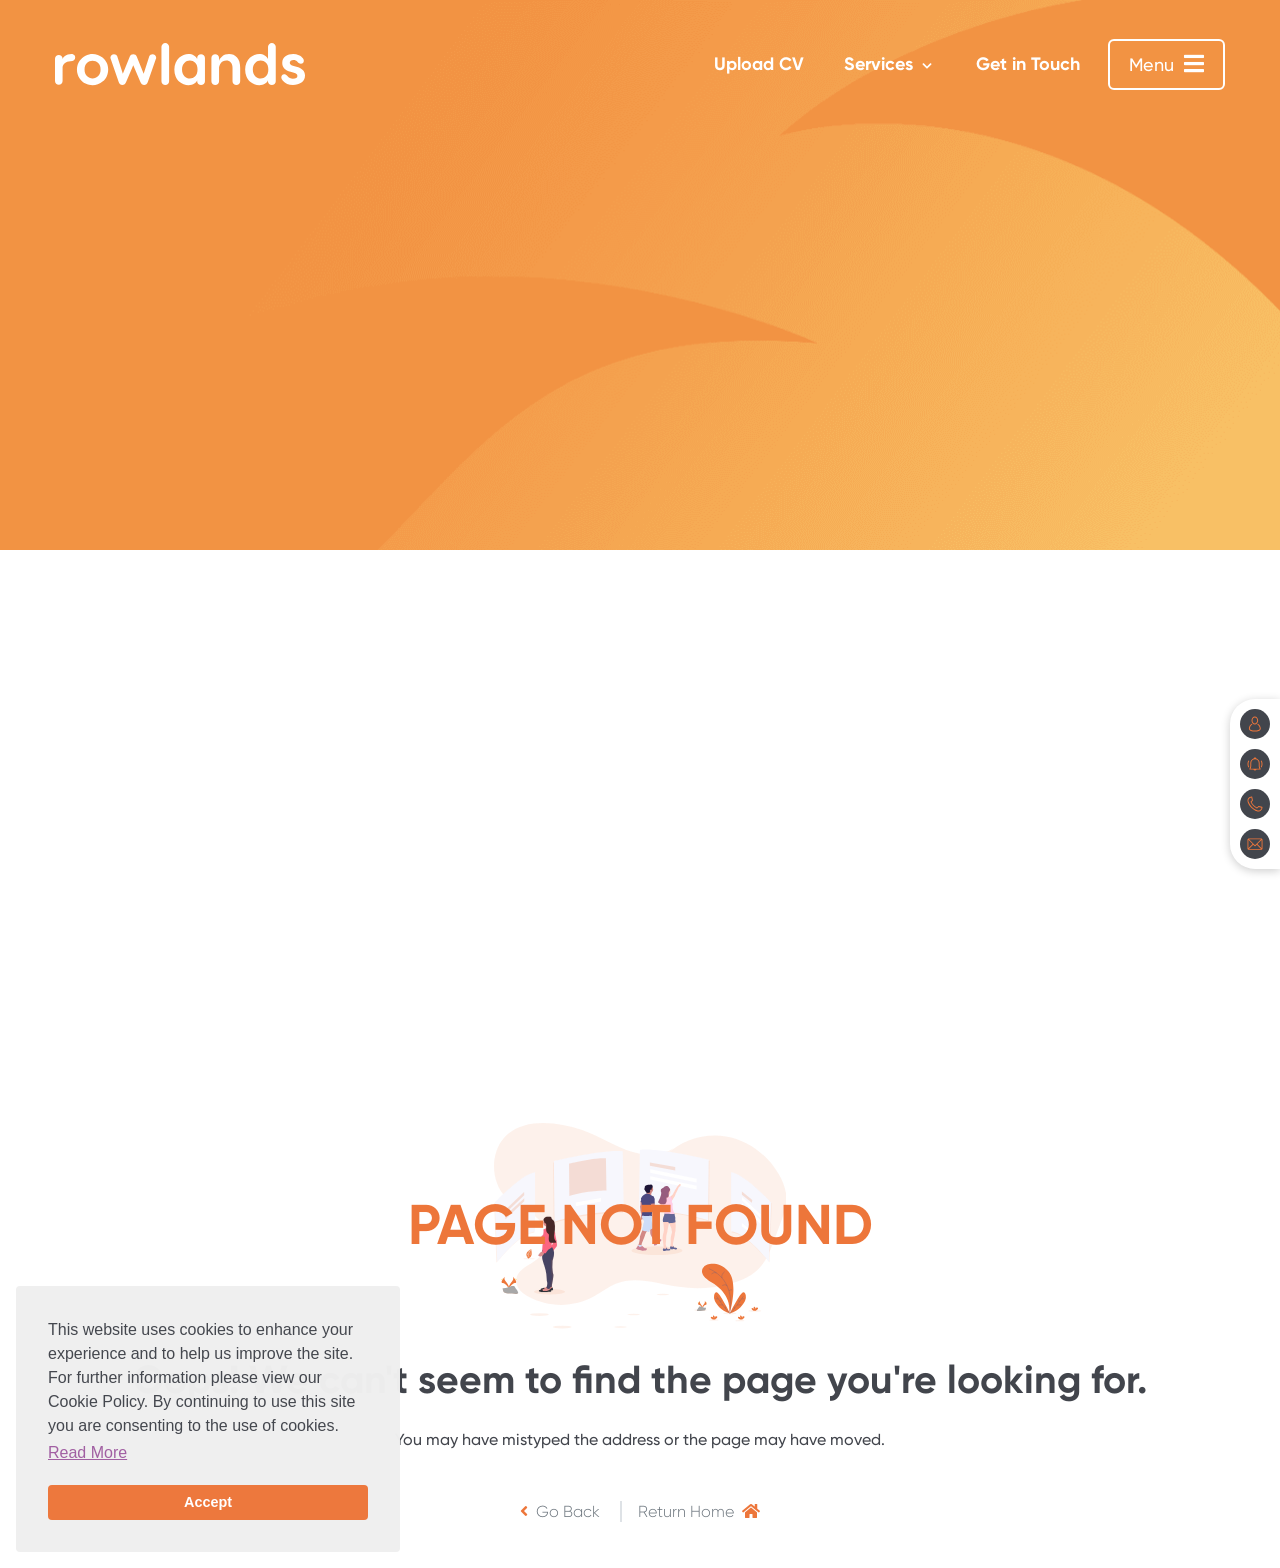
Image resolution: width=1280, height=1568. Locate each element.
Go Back (560, 1511)
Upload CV (759, 64)
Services (878, 64)
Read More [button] (87, 1452)
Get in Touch (1028, 64)
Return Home (699, 1511)
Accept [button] (208, 1502)
